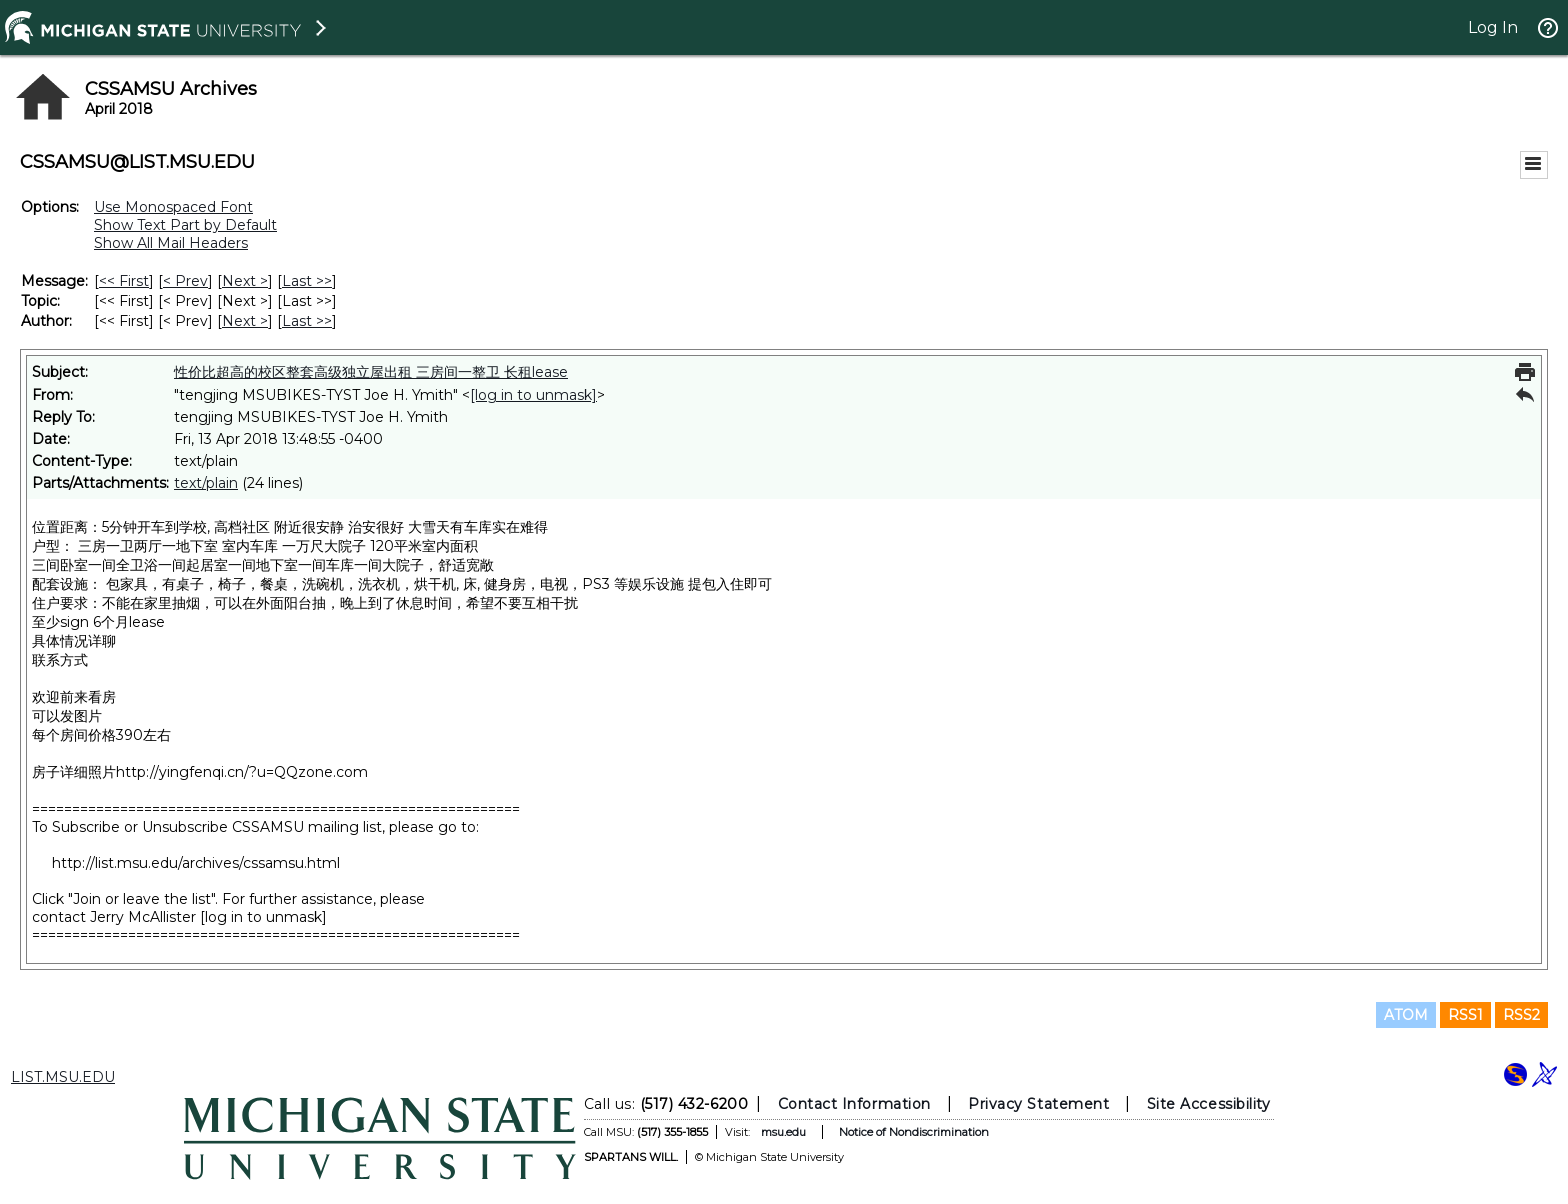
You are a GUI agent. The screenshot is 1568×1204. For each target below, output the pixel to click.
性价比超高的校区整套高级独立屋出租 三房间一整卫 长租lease (371, 372)
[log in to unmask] (533, 395)
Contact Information (854, 1104)
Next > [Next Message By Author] (245, 321)
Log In (1493, 27)
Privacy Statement (1038, 1104)
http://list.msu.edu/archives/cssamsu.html (196, 863)
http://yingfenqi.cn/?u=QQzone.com (242, 772)
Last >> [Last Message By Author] (307, 321)
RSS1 (1465, 1015)
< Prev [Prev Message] (185, 281)
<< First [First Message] (124, 281)
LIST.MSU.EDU (63, 1077)
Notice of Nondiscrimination (914, 1132)
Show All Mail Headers (171, 243)
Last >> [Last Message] (307, 281)
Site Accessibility (1209, 1104)
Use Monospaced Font (173, 207)
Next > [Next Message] (245, 281)
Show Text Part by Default (185, 225)
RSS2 (1521, 1015)
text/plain (206, 483)
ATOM (1406, 1015)
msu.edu (783, 1132)
